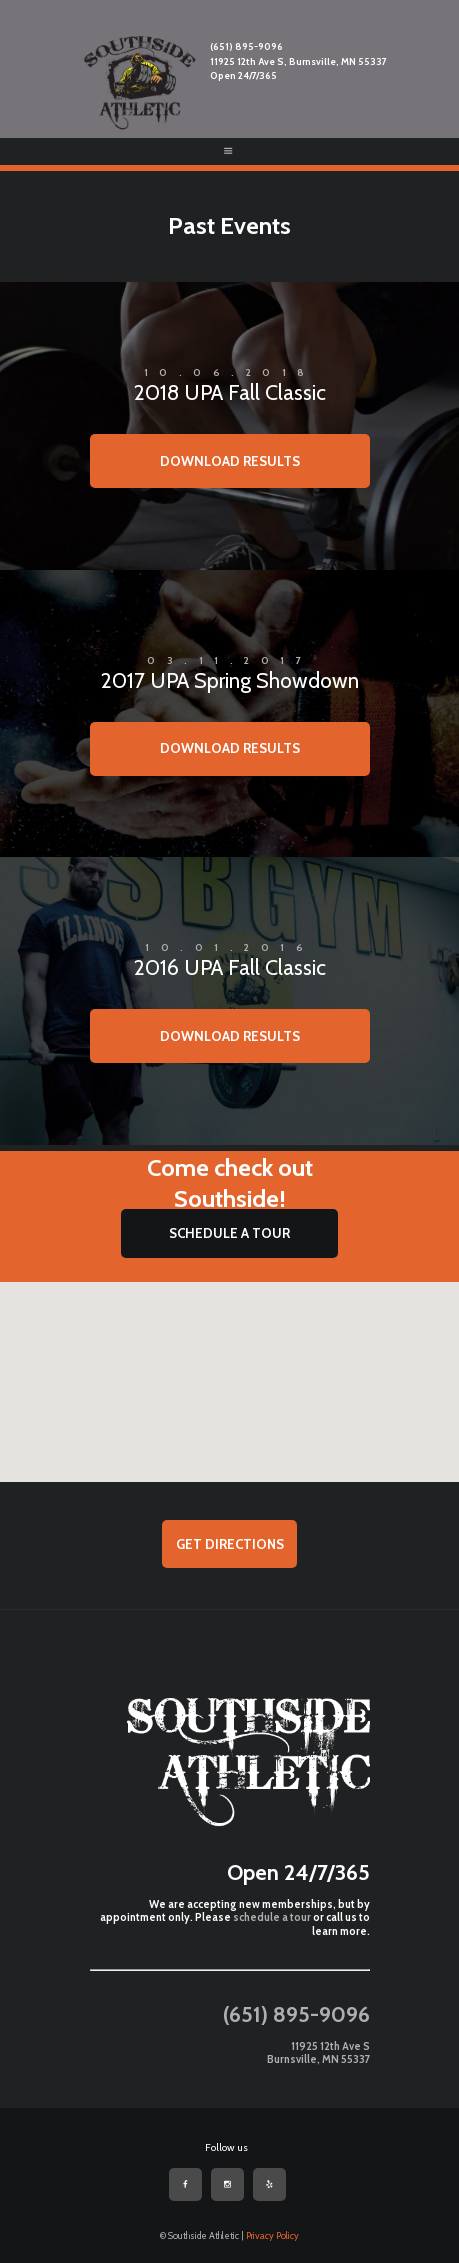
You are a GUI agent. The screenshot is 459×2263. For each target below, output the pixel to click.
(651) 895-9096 (246, 46)
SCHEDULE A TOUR (229, 1233)
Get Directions (230, 1544)
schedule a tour (272, 1917)
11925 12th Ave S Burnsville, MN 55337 (318, 2053)
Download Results (230, 461)
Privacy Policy (272, 2235)
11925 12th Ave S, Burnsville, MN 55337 (298, 61)
